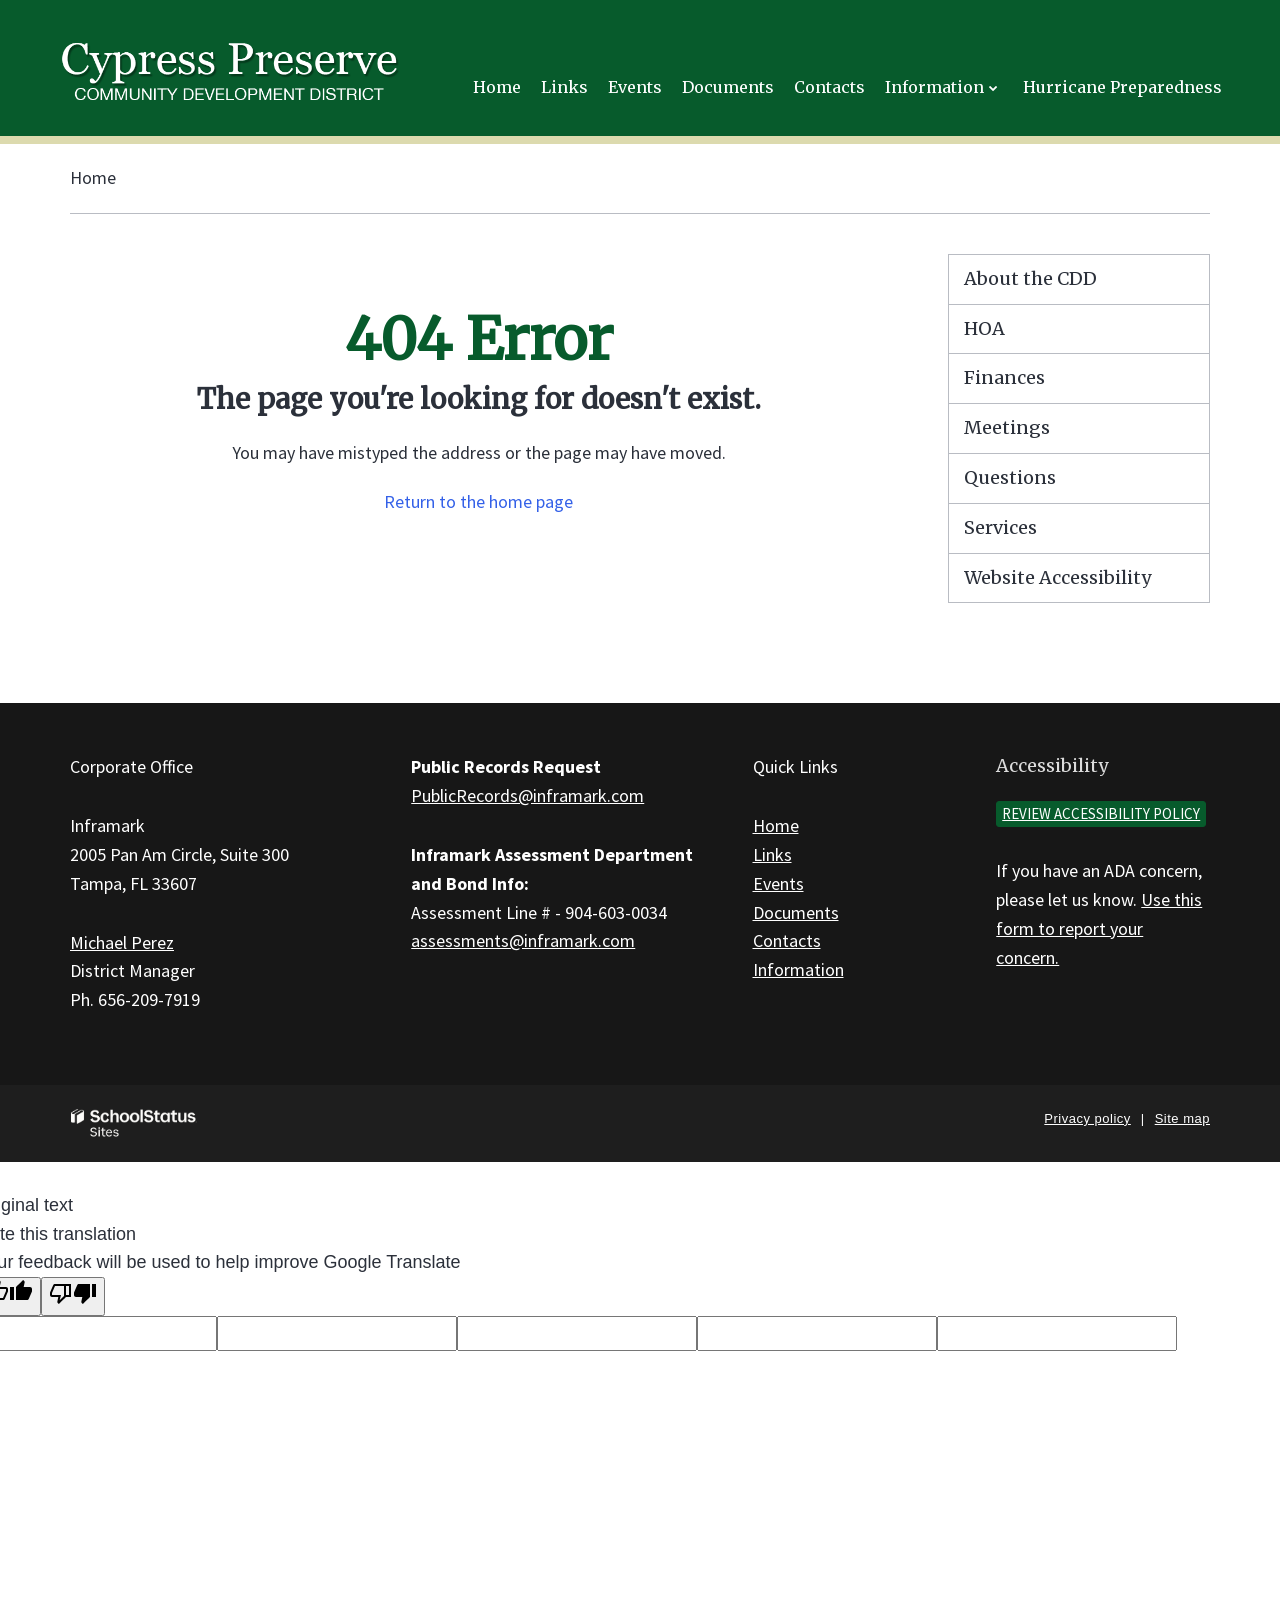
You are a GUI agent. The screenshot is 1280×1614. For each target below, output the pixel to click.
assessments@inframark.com (523, 940)
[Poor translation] (73, 1296)
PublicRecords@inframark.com (527, 795)
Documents (796, 912)
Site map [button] (1182, 1118)
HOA (984, 328)
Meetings (1007, 427)
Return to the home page (478, 501)
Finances (1004, 377)
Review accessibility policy (1101, 813)
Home (93, 177)
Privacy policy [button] (1087, 1118)
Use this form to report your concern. (1099, 928)
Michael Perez (122, 942)
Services (1000, 527)
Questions (1010, 477)
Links (772, 854)
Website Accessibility (1057, 577)
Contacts (787, 940)
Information (798, 969)
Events (778, 883)
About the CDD (1030, 278)
